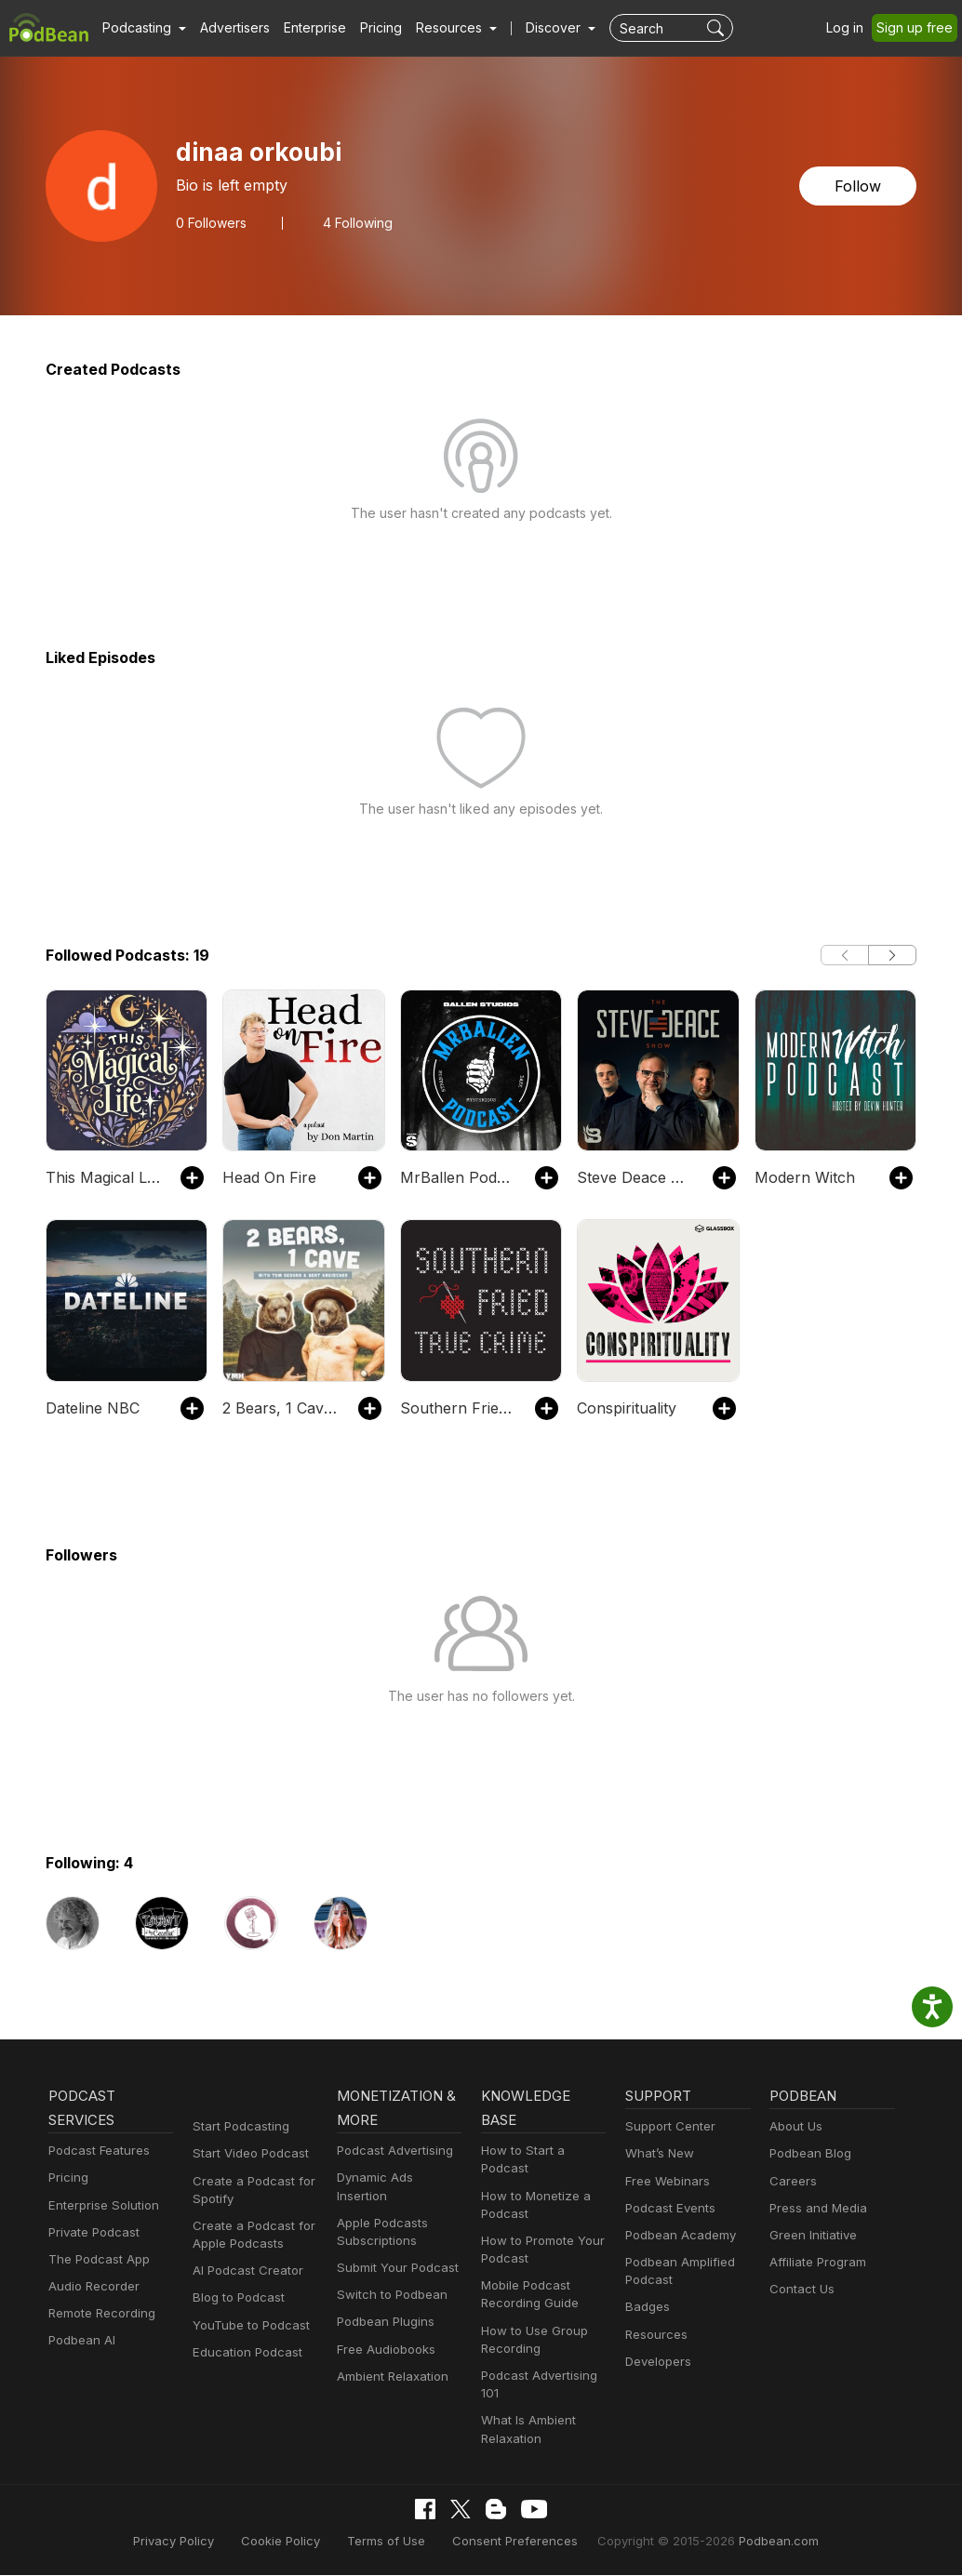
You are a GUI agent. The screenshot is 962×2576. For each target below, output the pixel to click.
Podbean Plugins (383, 2306)
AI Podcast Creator (244, 2272)
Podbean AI (80, 2342)
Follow (859, 185)
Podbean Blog (808, 2155)
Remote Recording (99, 2315)
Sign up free (918, 27)
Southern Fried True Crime (458, 1407)
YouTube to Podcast (247, 2327)
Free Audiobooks (383, 2333)
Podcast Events (668, 2210)
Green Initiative (810, 2237)
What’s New (657, 2155)
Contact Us (799, 2291)
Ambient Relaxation (390, 2361)
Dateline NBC (91, 1407)
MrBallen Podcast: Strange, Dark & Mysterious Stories (458, 1177)
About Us (794, 2128)
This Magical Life (101, 1177)
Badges (646, 2309)
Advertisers (228, 27)
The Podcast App (94, 2261)
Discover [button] (535, 27)
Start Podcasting (238, 2128)
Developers (656, 2363)
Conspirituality (623, 1407)
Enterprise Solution (100, 2207)
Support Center (666, 2128)
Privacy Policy (196, 2542)
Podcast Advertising (391, 2152)
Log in (851, 27)
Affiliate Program (814, 2264)
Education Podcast (244, 2354)
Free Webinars (665, 2183)
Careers (791, 2183)
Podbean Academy (676, 2237)
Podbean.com (755, 2542)
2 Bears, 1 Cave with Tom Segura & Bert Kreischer (280, 1407)
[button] (141, 28)
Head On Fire (267, 1177)
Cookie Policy (296, 2542)
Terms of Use (395, 2542)
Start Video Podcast (247, 2155)
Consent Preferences (513, 2542)
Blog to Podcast (235, 2299)
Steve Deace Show (635, 1177)
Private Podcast (91, 2234)
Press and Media (815, 2210)
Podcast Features (96, 2152)
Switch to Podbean (388, 2279)
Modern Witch (801, 1177)
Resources (654, 2337)
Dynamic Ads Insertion (398, 2179)
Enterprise (304, 27)
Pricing (368, 27)
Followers (209, 222)
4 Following (351, 222)
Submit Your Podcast (393, 2252)
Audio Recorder (91, 2288)
